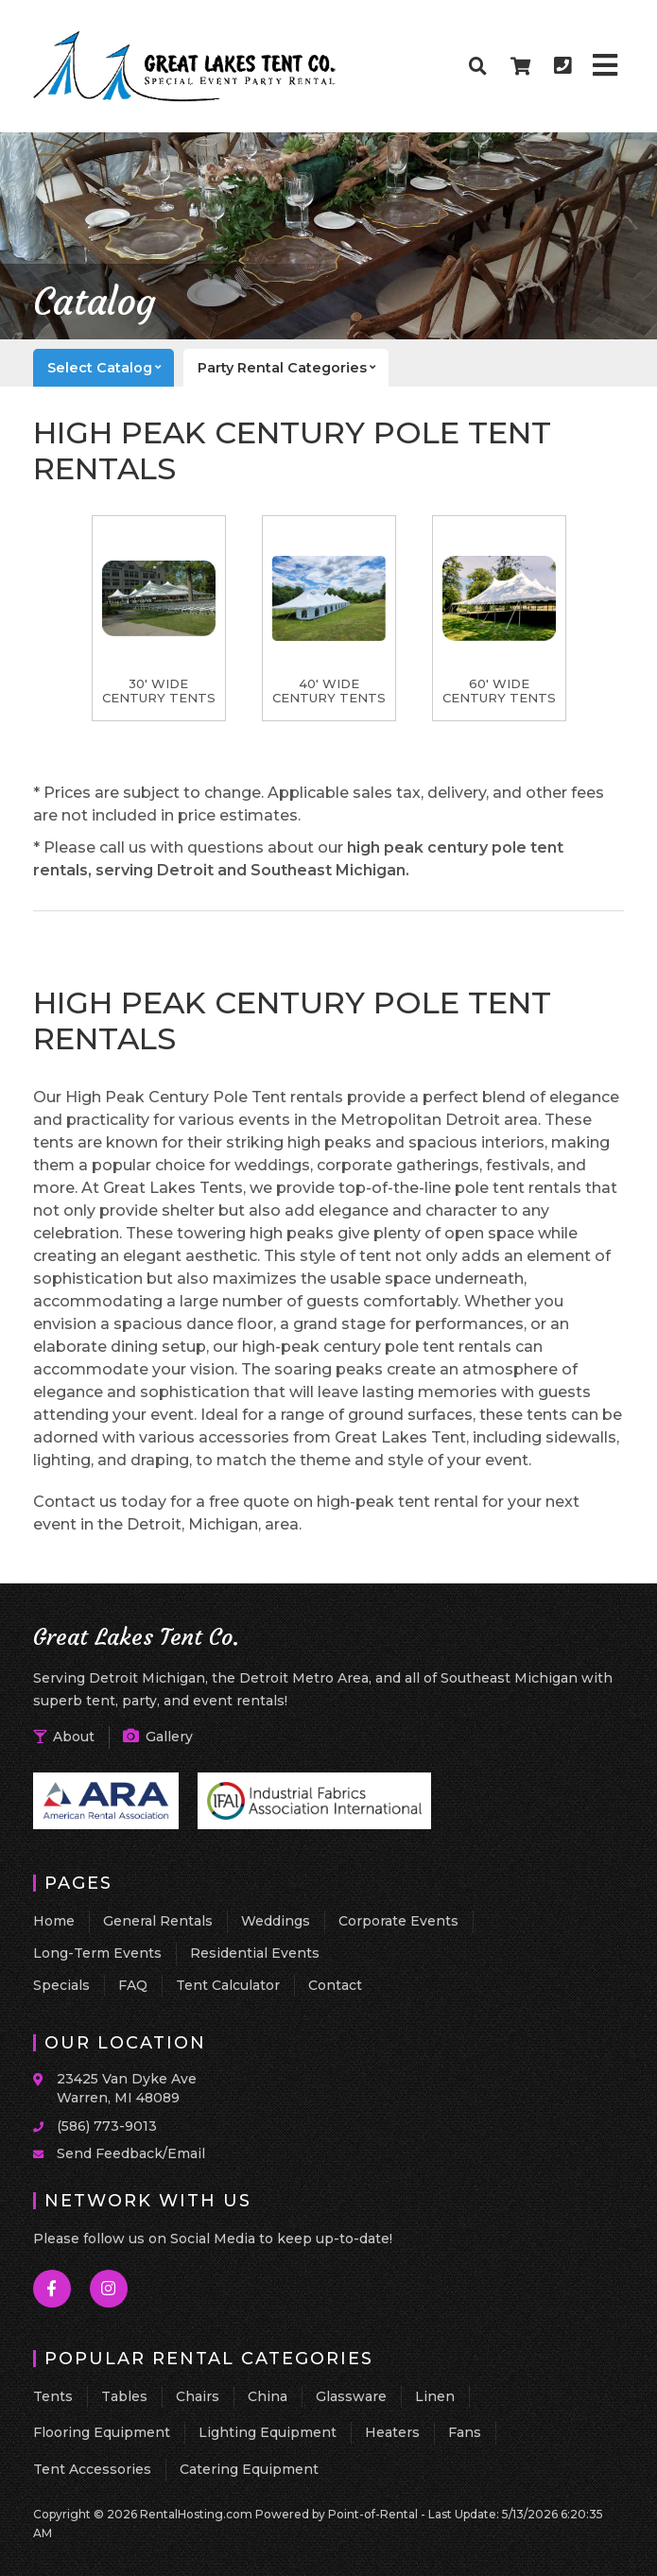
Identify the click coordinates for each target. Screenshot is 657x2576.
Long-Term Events (97, 1953)
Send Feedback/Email (131, 2153)
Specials (61, 1985)
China (267, 2396)
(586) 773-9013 (107, 2126)
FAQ (132, 1985)
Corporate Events (398, 1920)
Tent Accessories (92, 2469)
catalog (110, 368)
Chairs (197, 2396)
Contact (335, 1985)
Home (54, 1920)
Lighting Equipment (268, 2432)
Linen (435, 2396)
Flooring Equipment (101, 2432)
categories (293, 368)
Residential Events (255, 1953)
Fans (464, 2432)
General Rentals (158, 1920)
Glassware (351, 2396)
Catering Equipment (249, 2469)
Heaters (392, 2432)
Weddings (275, 1920)
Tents (53, 2396)
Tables (124, 2396)
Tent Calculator (228, 1985)
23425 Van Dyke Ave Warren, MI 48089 (127, 2088)
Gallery (158, 1736)
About (64, 1736)
